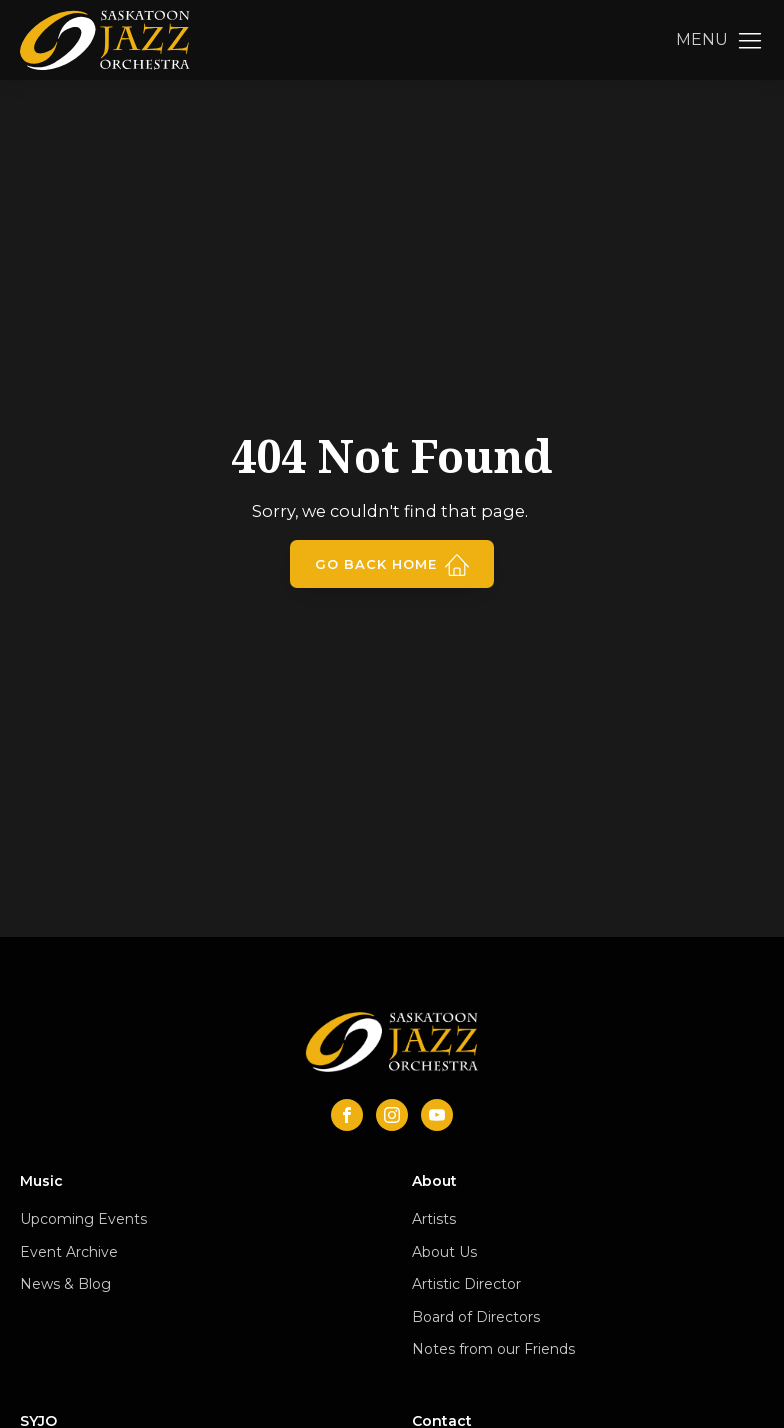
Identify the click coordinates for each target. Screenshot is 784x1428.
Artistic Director (466, 1284)
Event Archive (69, 1252)
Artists (434, 1219)
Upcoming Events (83, 1219)
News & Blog (65, 1284)
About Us (444, 1252)
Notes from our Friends (493, 1349)
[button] (720, 40)
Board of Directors (476, 1317)
